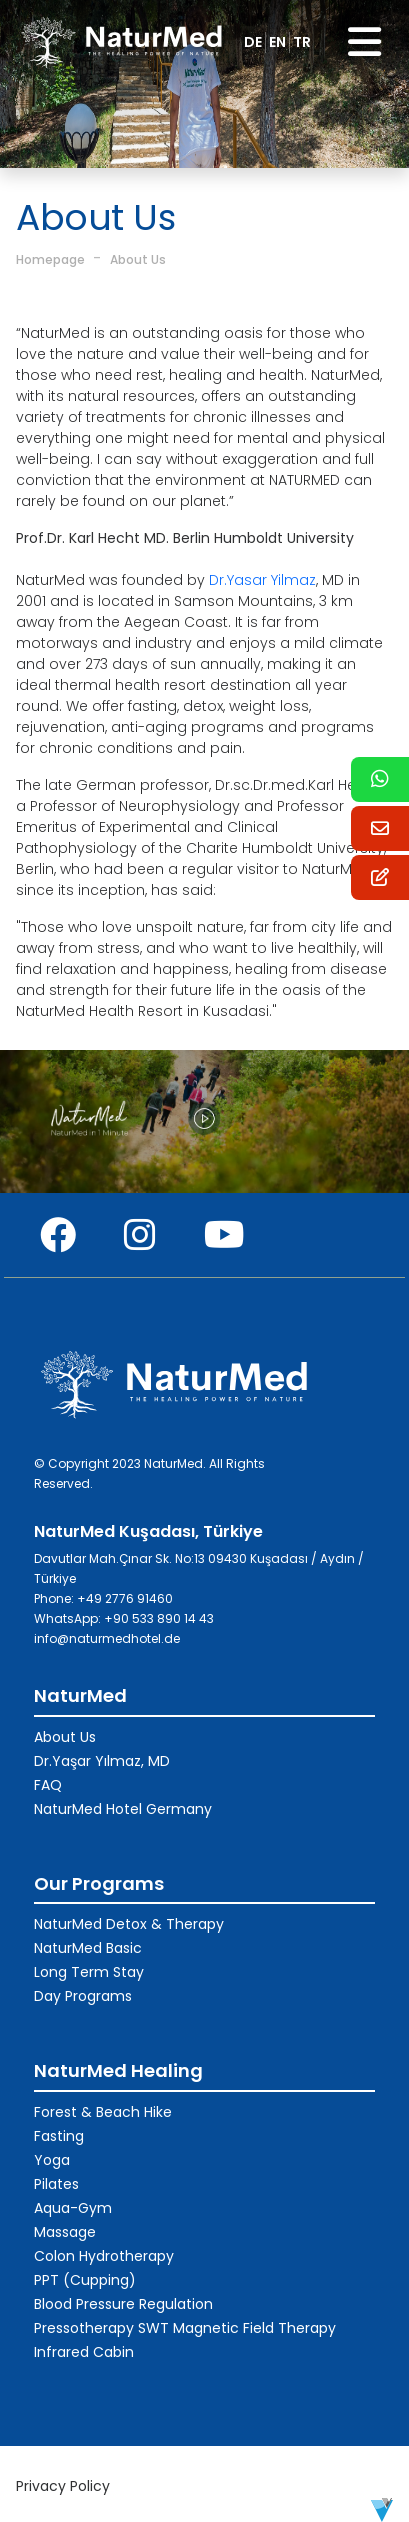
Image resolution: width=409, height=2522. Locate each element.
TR (302, 42)
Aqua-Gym (73, 2208)
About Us (138, 259)
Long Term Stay (89, 1972)
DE (253, 42)
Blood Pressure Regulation (123, 2304)
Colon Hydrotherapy (104, 2256)
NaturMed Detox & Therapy (129, 1924)
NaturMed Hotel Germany (123, 1809)
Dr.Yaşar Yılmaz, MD (102, 1761)
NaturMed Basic (88, 1948)
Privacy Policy (63, 2486)
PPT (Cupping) (85, 2280)
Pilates (56, 2184)
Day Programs (83, 1996)
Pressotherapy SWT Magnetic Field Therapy (185, 2328)
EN (277, 42)
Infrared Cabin (84, 2352)
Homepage (50, 259)
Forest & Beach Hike (103, 2112)
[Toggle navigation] (364, 42)
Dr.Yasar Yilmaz (262, 580)
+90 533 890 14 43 (159, 1618)
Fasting (59, 2136)
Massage (65, 2232)
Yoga (52, 2160)
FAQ (48, 1785)
